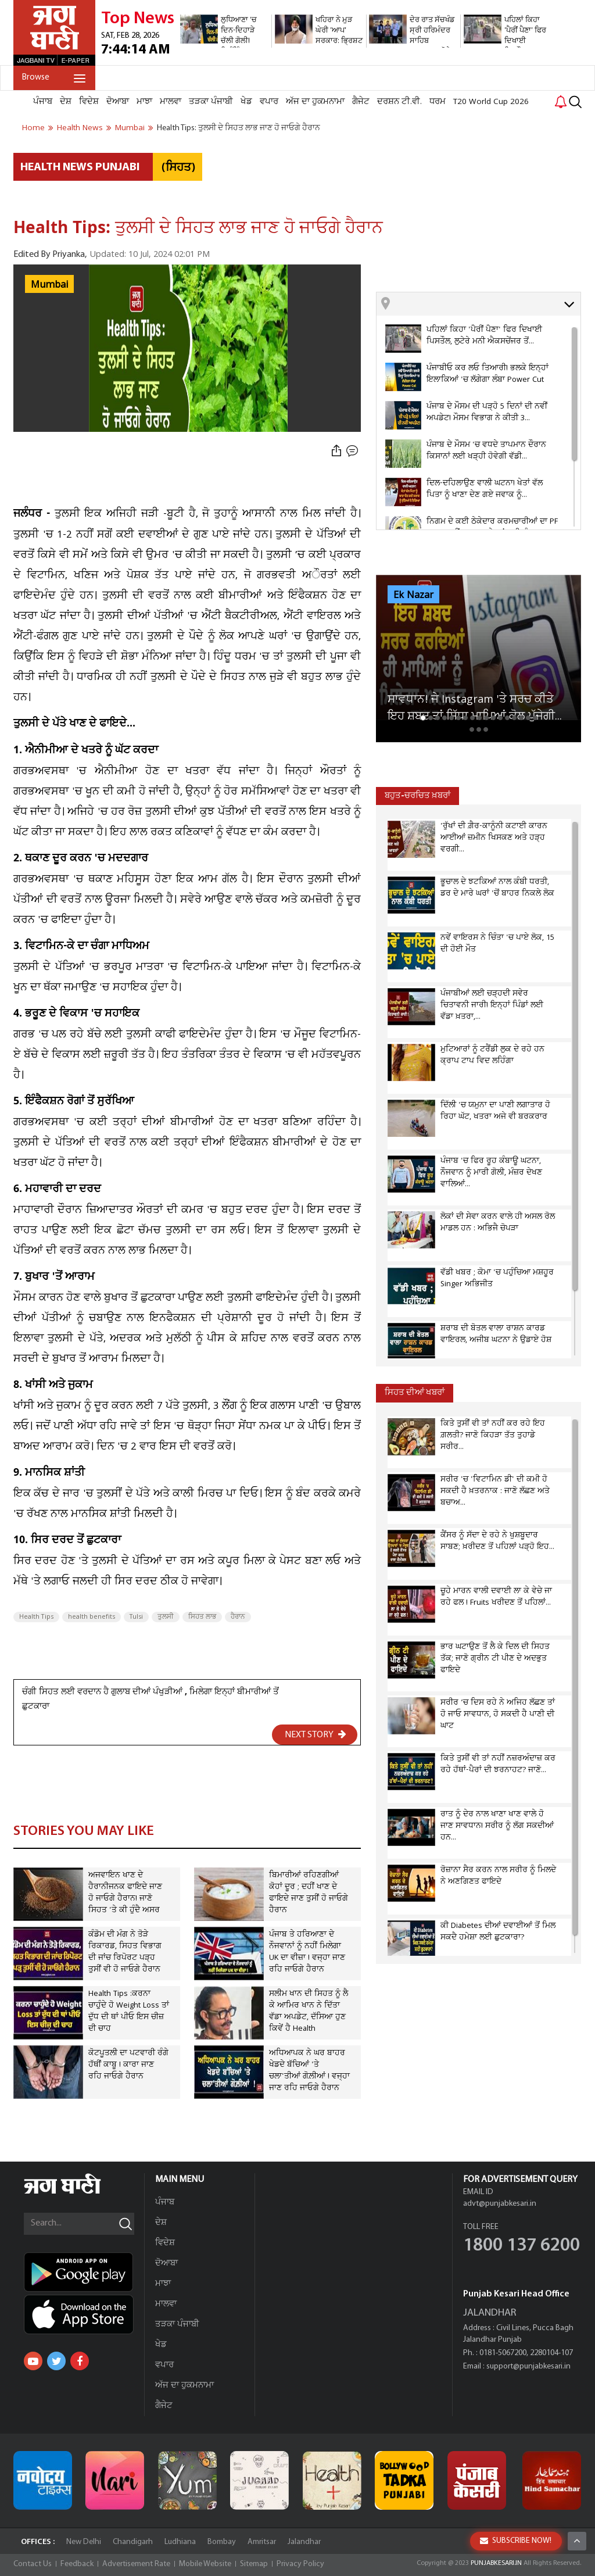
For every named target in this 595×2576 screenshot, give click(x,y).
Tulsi (136, 1617)
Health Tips (36, 1617)
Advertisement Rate (136, 2564)
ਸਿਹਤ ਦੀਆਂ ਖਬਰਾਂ (415, 1393)
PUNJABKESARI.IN (496, 2563)
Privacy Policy (300, 2564)
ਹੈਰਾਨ (238, 1617)
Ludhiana (180, 2542)
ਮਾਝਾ (144, 102)
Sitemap (254, 2564)
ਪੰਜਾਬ (42, 102)
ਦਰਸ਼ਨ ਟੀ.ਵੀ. (399, 102)
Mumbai (49, 285)
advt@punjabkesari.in (499, 2203)
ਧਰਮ (437, 102)
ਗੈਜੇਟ (361, 102)
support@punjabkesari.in (528, 2366)
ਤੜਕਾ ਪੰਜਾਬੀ (211, 102)
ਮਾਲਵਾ (170, 102)
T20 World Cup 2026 (491, 102)
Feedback (77, 2564)
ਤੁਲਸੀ (165, 1617)
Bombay (221, 2542)
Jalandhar (304, 2542)
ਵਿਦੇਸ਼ (89, 102)
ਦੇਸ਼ (65, 102)
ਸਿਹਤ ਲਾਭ (202, 1617)
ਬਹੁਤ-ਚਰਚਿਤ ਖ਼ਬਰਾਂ (417, 796)
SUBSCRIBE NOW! (515, 2540)
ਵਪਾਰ (269, 102)
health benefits (91, 1617)
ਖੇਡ (246, 102)
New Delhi (83, 2542)
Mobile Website (205, 2564)
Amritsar (262, 2542)
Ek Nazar (413, 595)
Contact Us (32, 2564)
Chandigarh (133, 2542)
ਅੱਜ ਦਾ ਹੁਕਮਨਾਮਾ (315, 102)
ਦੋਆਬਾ (117, 102)
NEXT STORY (315, 1734)
